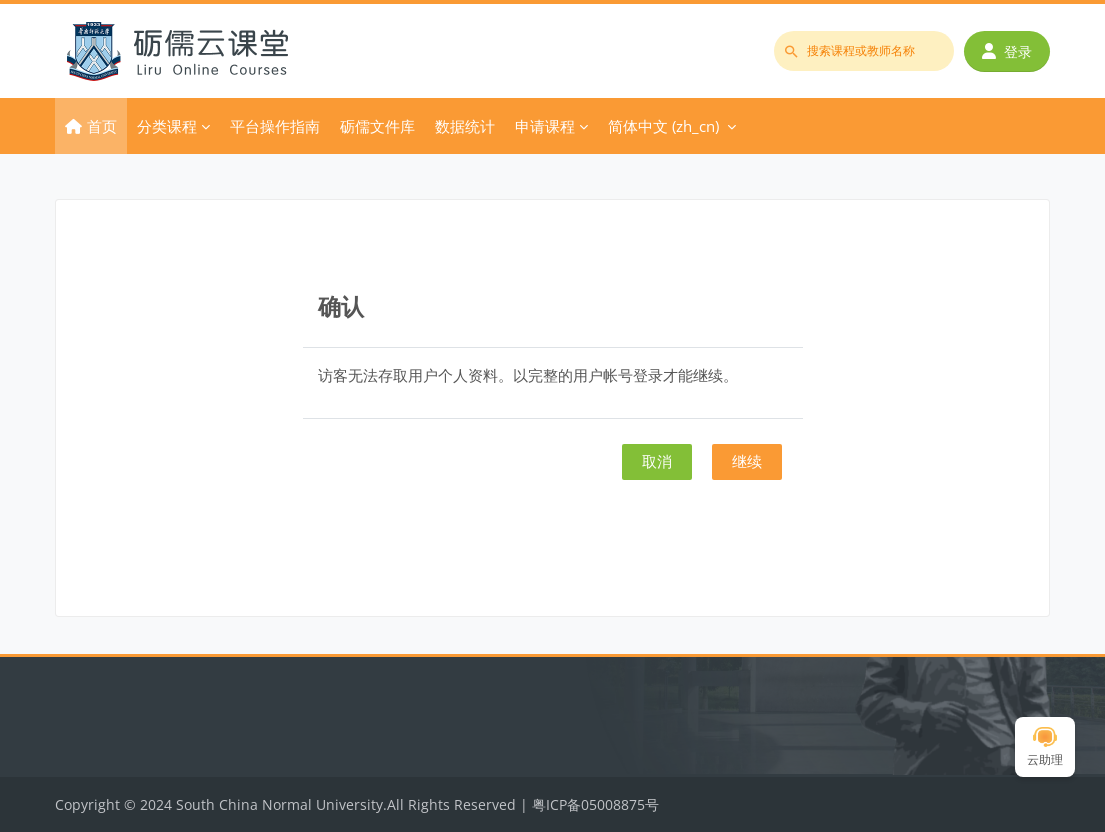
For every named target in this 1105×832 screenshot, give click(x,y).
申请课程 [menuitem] (545, 126)
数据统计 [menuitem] (465, 126)
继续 (747, 461)
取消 (657, 461)
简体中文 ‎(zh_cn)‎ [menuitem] (663, 126)
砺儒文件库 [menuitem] (377, 126)
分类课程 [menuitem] (167, 126)
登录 (1007, 51)
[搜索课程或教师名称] (864, 51)
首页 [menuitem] (102, 126)
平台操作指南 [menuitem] (275, 126)
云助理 (1045, 747)
